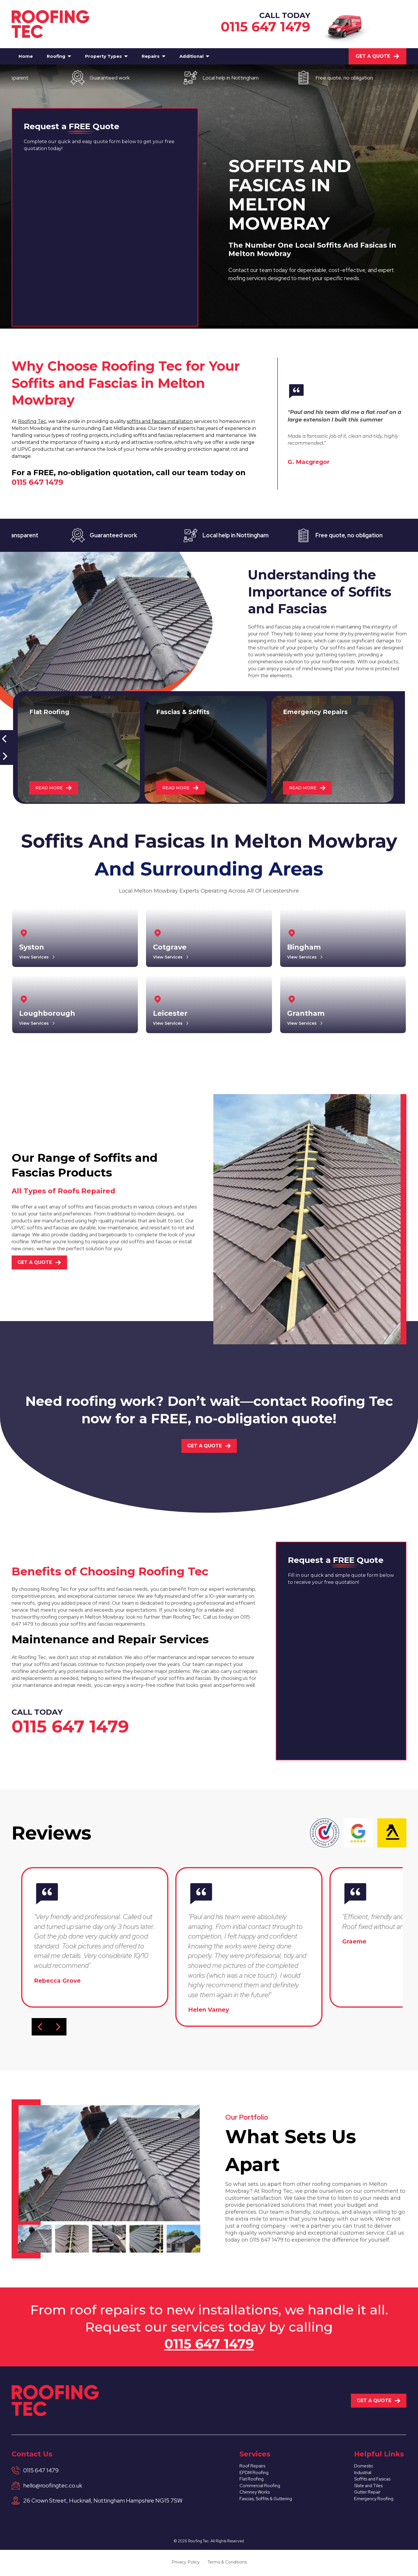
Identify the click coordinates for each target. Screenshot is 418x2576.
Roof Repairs (251, 2466)
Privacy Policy (186, 2563)
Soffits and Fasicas (376, 2482)
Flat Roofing (250, 2482)
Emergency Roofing (376, 2506)
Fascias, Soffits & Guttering (268, 2506)
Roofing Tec (32, 421)
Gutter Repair (370, 2498)
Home (26, 56)
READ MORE (55, 786)
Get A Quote (377, 56)
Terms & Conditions (227, 2563)
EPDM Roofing (253, 2474)
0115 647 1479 (265, 27)
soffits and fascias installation (160, 421)
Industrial (364, 2474)
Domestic (365, 2466)
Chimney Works (254, 2498)
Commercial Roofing (259, 2490)
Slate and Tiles (371, 2490)
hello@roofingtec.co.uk (52, 2485)
